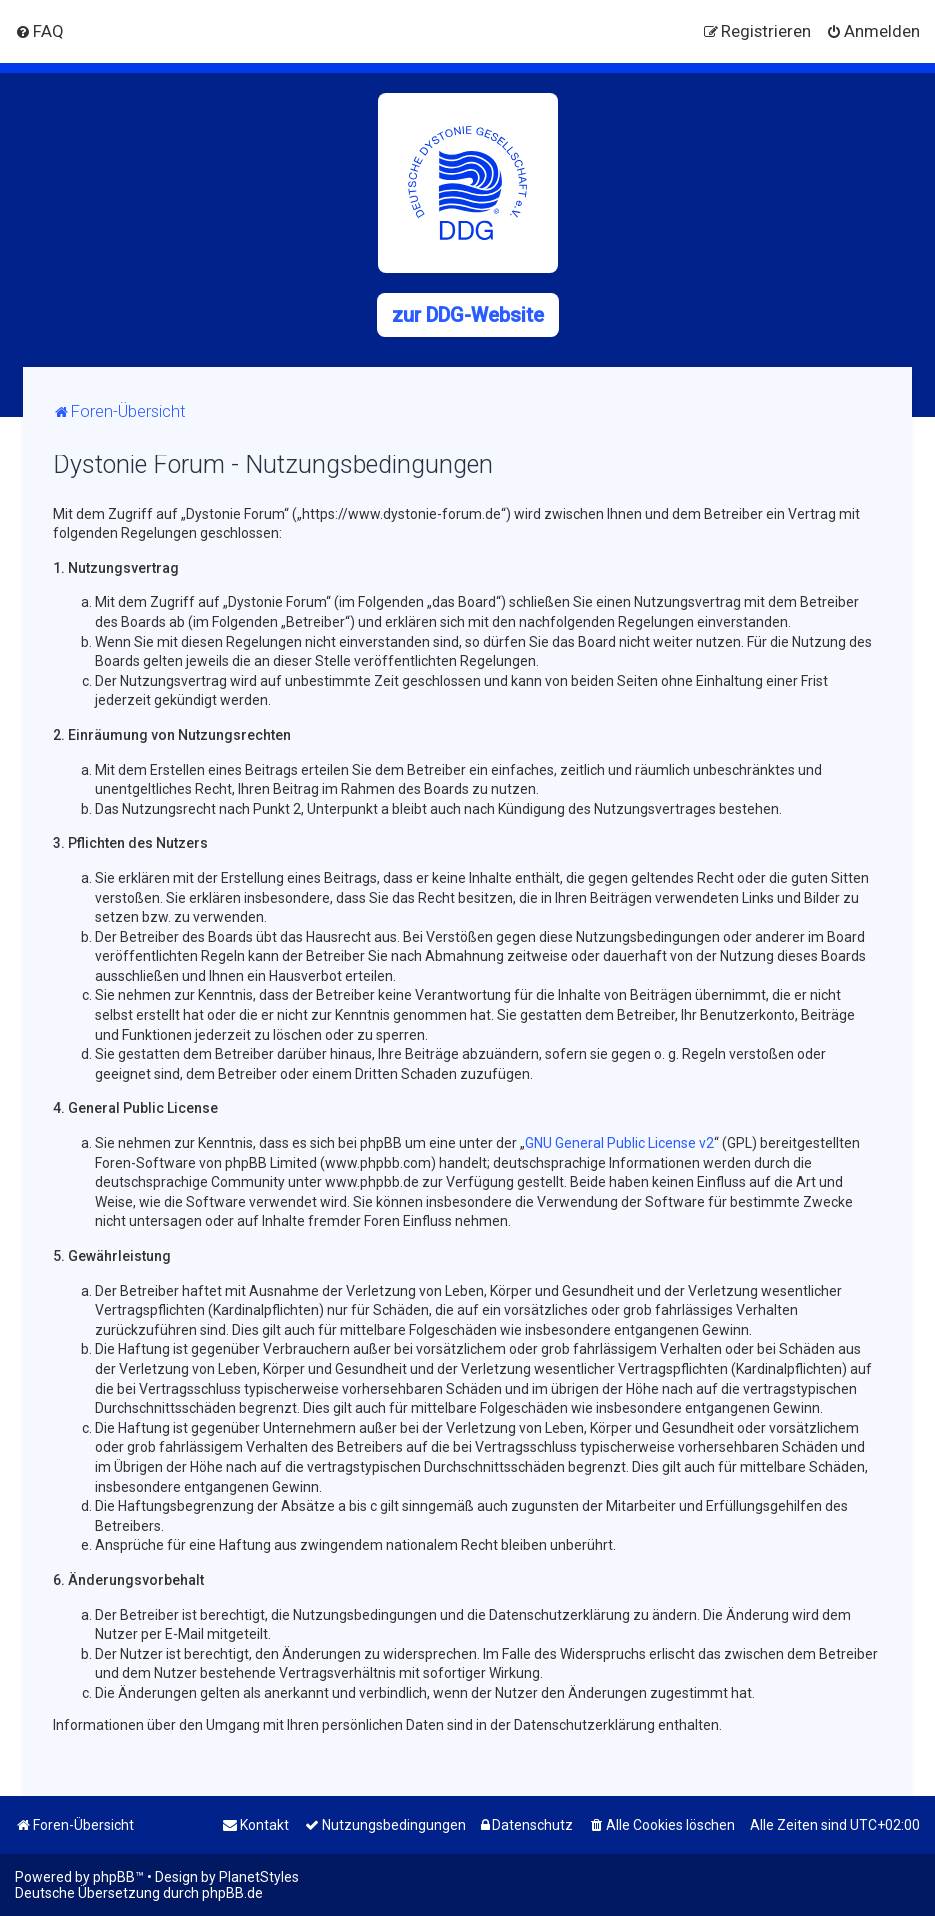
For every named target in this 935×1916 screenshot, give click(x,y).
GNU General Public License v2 (619, 1143)
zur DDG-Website (468, 315)
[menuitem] (39, 31)
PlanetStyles (259, 1877)
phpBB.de (232, 1893)
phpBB (114, 1877)
